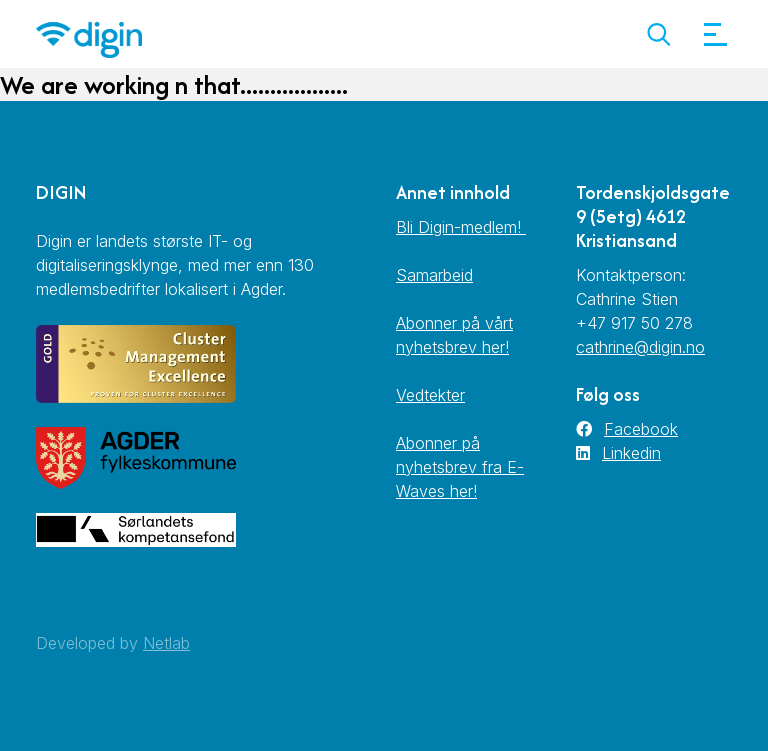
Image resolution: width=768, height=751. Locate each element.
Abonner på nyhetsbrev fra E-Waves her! (460, 467)
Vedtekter (430, 395)
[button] (658, 34)
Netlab (166, 643)
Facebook (641, 429)
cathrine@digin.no (640, 347)
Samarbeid (434, 275)
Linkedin (631, 453)
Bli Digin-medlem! (461, 227)
